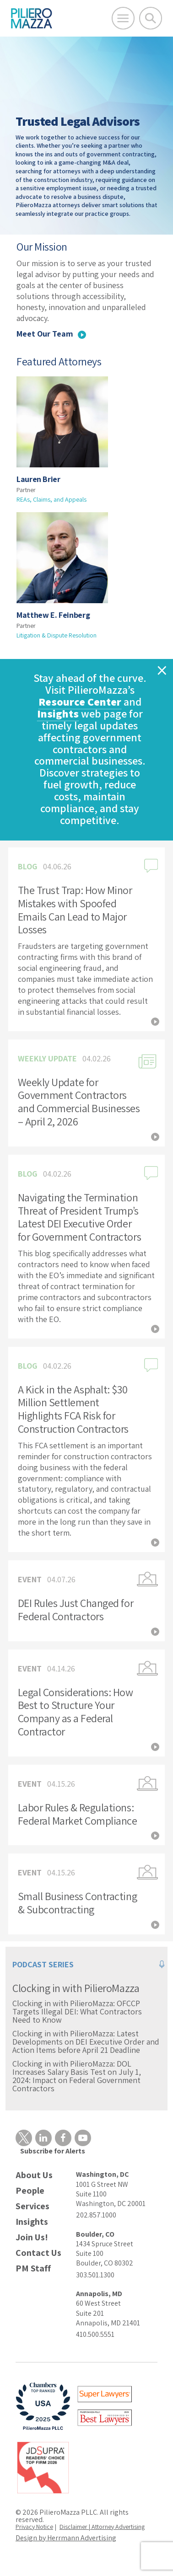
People (30, 2190)
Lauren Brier (38, 479)
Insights (58, 713)
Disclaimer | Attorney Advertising (102, 2526)
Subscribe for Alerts (52, 2151)
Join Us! (32, 2237)
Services (32, 2206)
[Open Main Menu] (123, 18)
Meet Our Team (51, 333)
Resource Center (79, 701)
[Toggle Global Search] (150, 18)
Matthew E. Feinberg (53, 615)
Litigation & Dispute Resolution (56, 635)
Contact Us (38, 2253)
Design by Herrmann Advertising (66, 2538)
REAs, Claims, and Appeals (51, 499)
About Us (34, 2175)
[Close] (162, 672)
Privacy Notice (34, 2526)
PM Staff (33, 2268)
